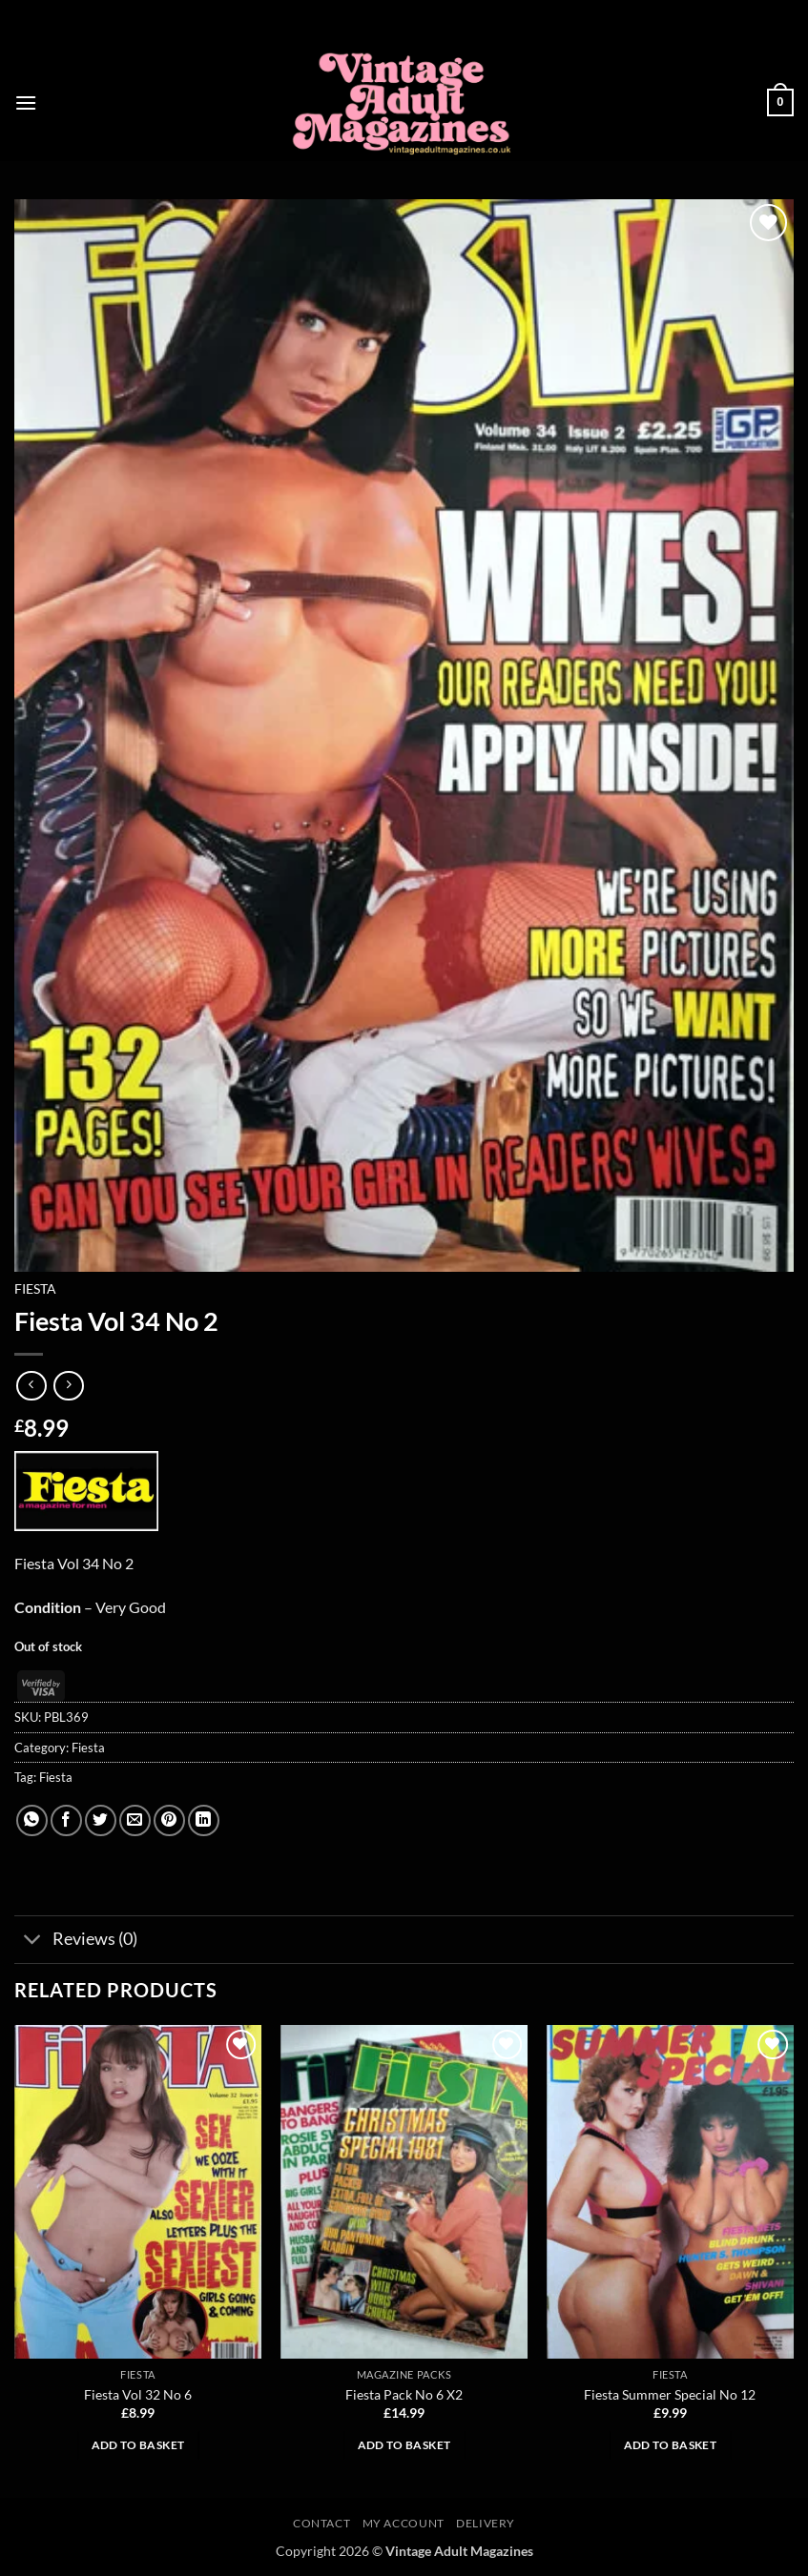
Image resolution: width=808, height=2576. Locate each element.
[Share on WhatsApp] (32, 1820)
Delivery (485, 2523)
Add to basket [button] (138, 2445)
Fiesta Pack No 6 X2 (404, 2394)
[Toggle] (33, 1941)
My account (404, 2523)
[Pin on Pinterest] (169, 1820)
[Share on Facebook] (66, 1820)
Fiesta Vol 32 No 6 (138, 2394)
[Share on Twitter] (100, 1820)
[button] (25, 102)
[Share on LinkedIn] (203, 1820)
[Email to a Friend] (135, 1820)
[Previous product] (68, 1385)
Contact (321, 2523)
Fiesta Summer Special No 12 (670, 2394)
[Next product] (31, 1385)
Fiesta (35, 1289)
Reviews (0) (75, 1941)
